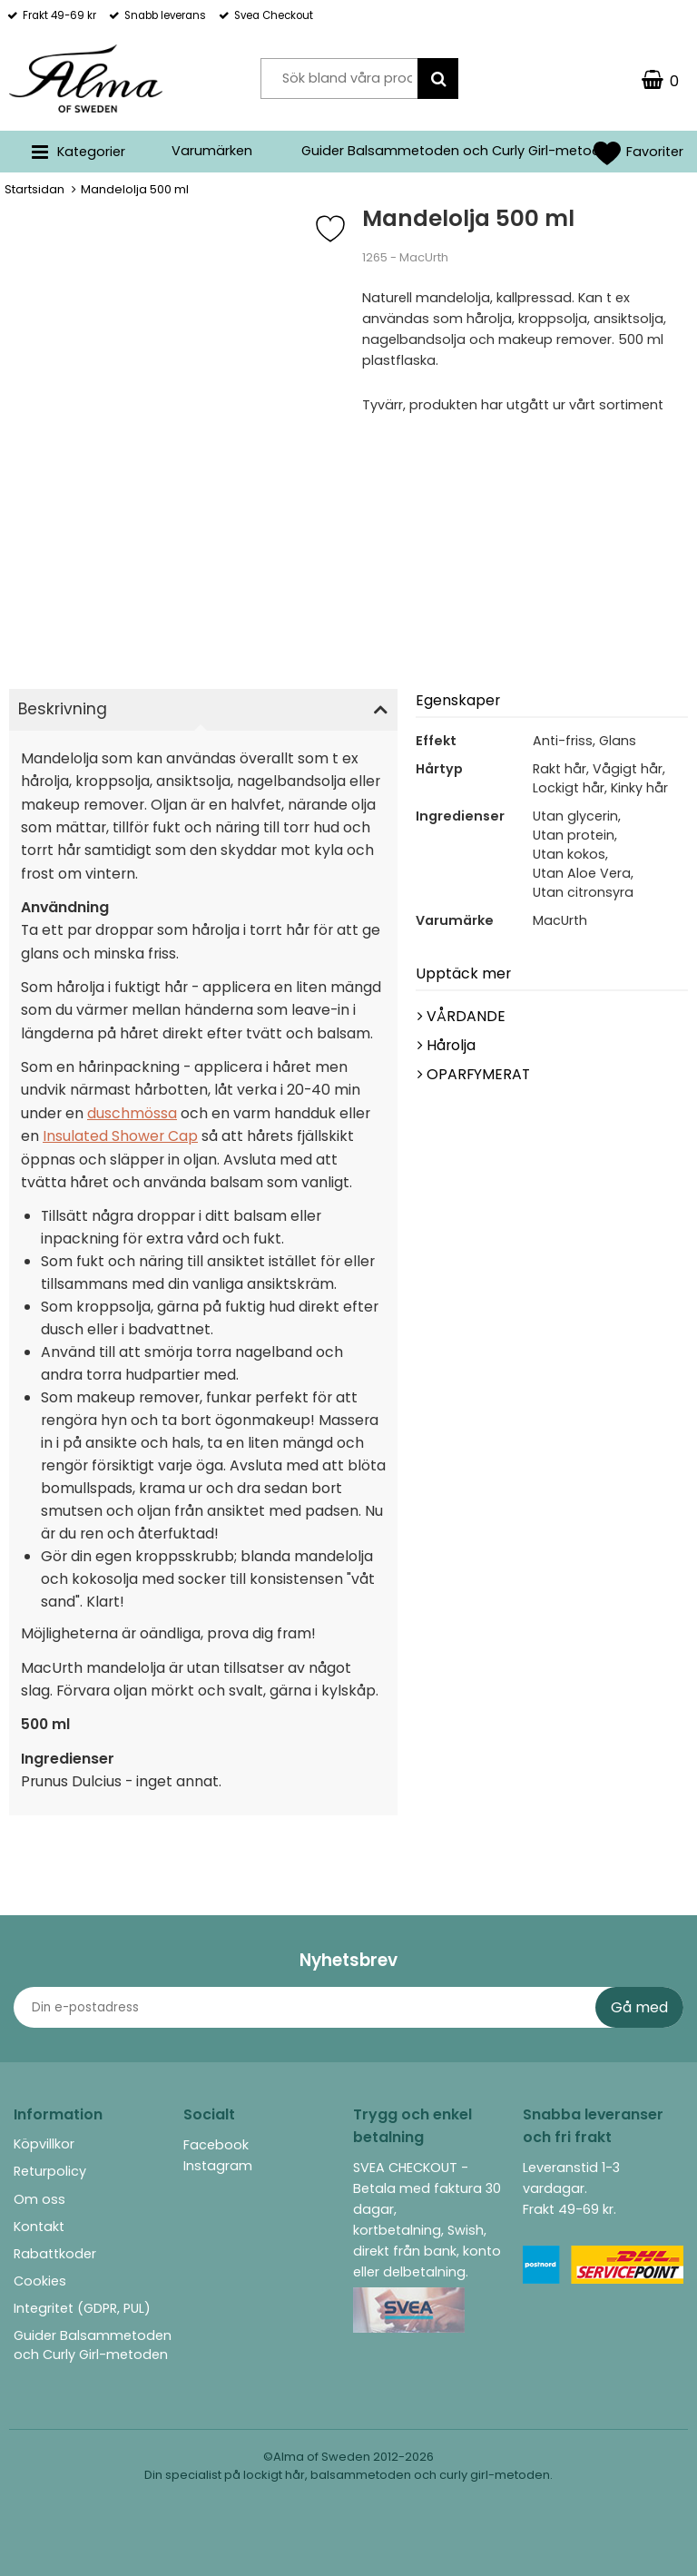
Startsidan (34, 189)
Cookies (40, 2281)
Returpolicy (50, 2171)
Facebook (216, 2145)
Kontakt (39, 2226)
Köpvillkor (44, 2144)
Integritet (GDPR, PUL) (82, 2308)
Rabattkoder (55, 2254)
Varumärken (212, 151)
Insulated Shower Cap (120, 1136)
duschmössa (132, 1113)
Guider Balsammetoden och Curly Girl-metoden (459, 151)
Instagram (217, 2166)
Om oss (39, 2199)
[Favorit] (344, 228)
